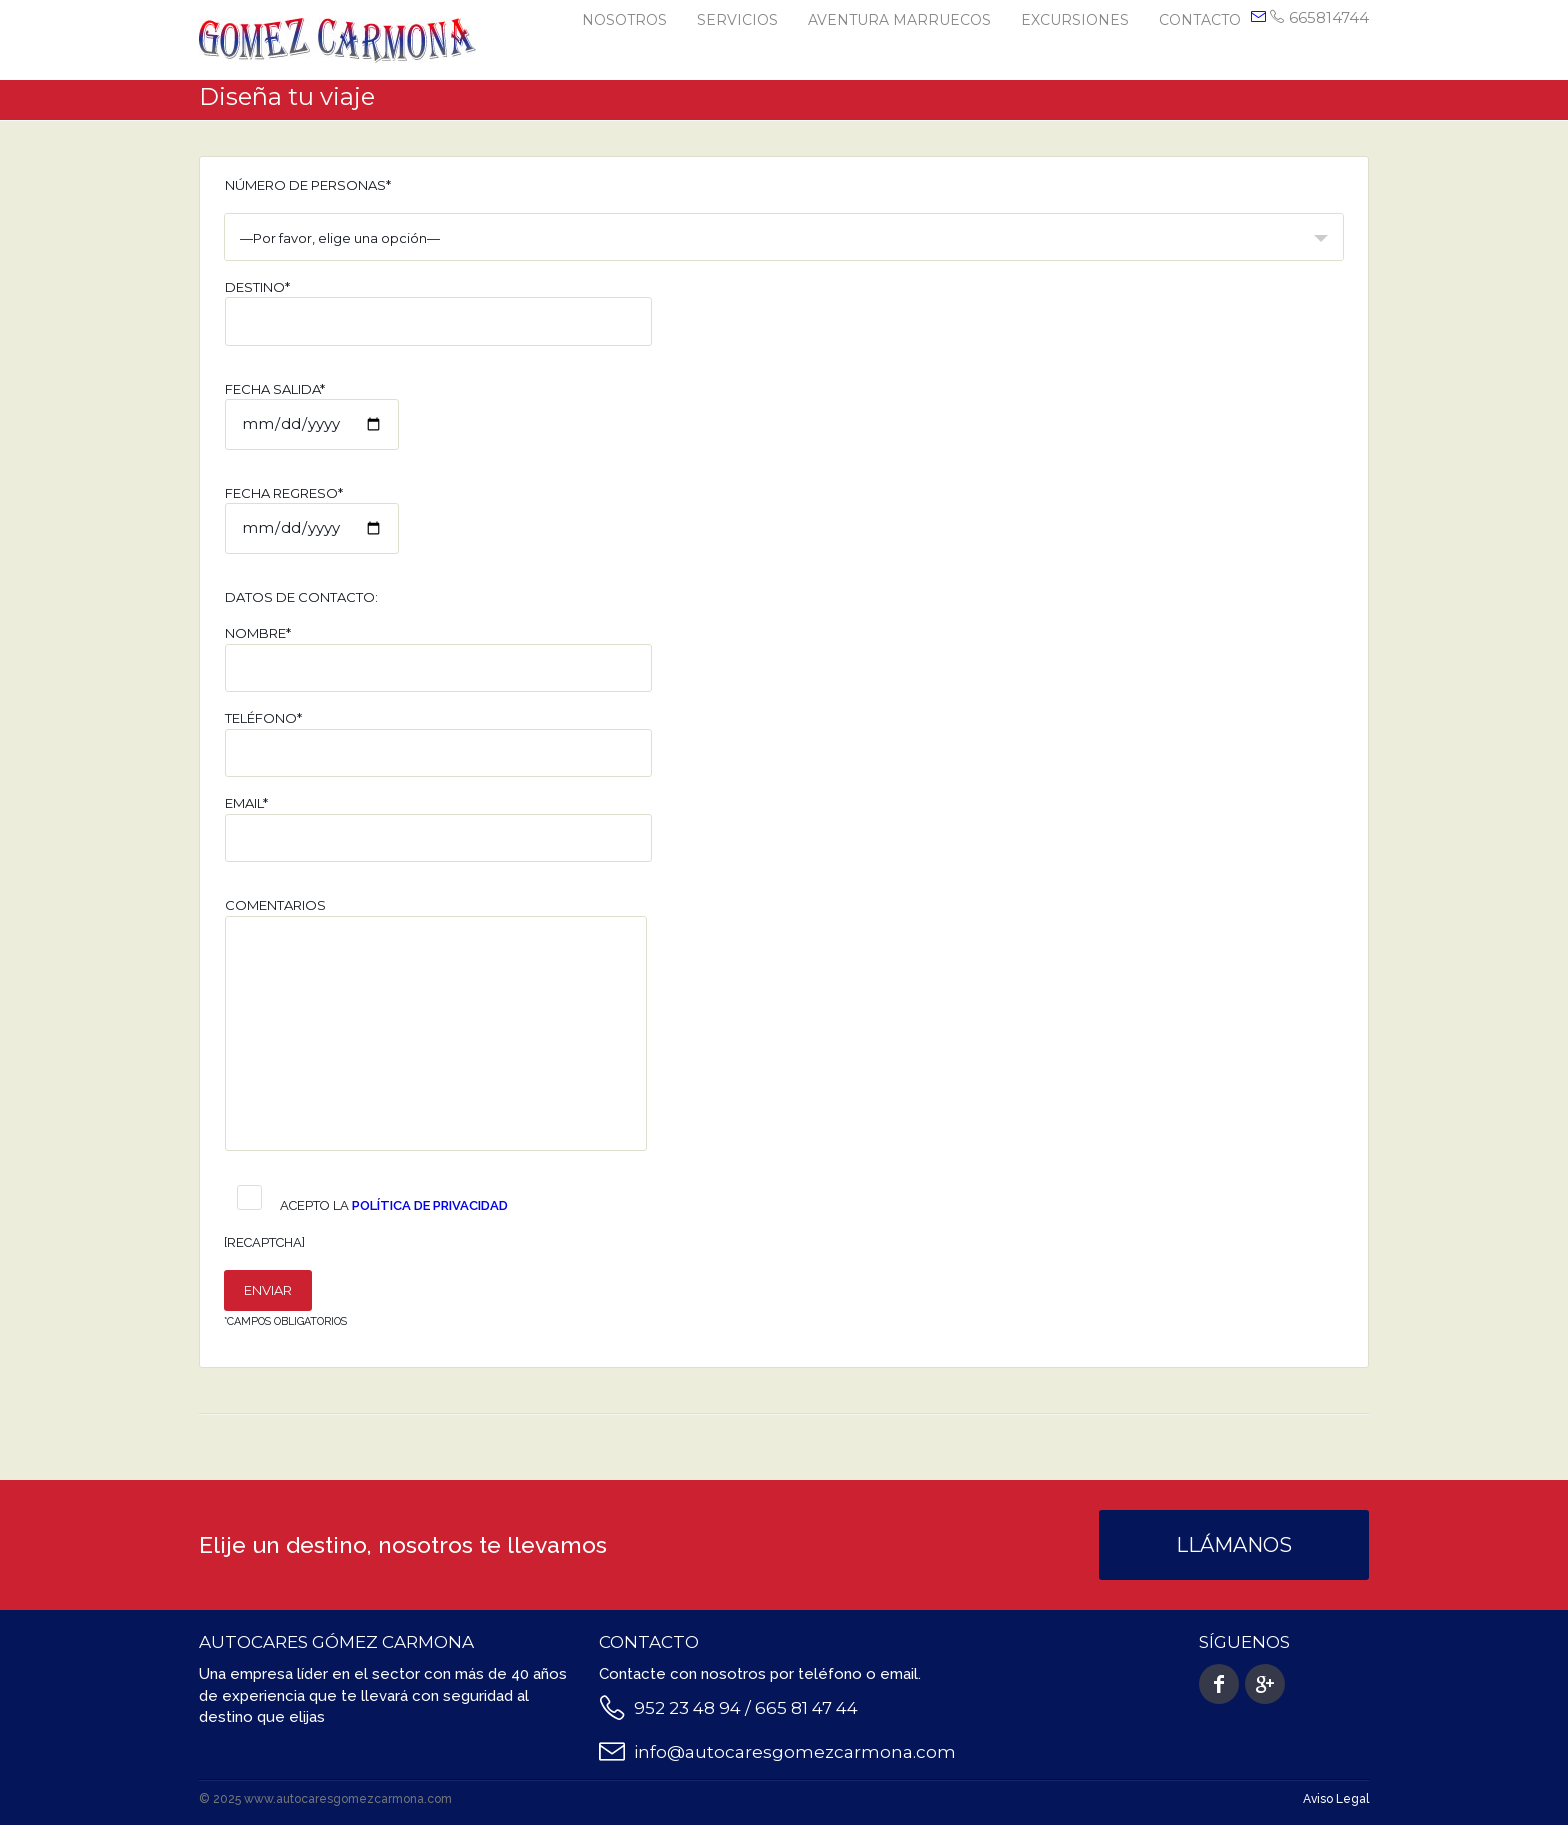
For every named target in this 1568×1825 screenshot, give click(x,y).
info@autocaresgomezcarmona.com (795, 1752)
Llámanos (1234, 1545)
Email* (438, 828)
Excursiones (1075, 20)
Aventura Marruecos (899, 20)
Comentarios (436, 1024)
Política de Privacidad (430, 1205)
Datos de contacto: (301, 597)
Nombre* (438, 658)
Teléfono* (438, 743)
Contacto (1200, 20)
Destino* (438, 312)
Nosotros (624, 20)
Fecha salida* (312, 415)
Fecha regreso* (312, 519)
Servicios (737, 20)
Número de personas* (308, 185)
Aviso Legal (1336, 1799)
